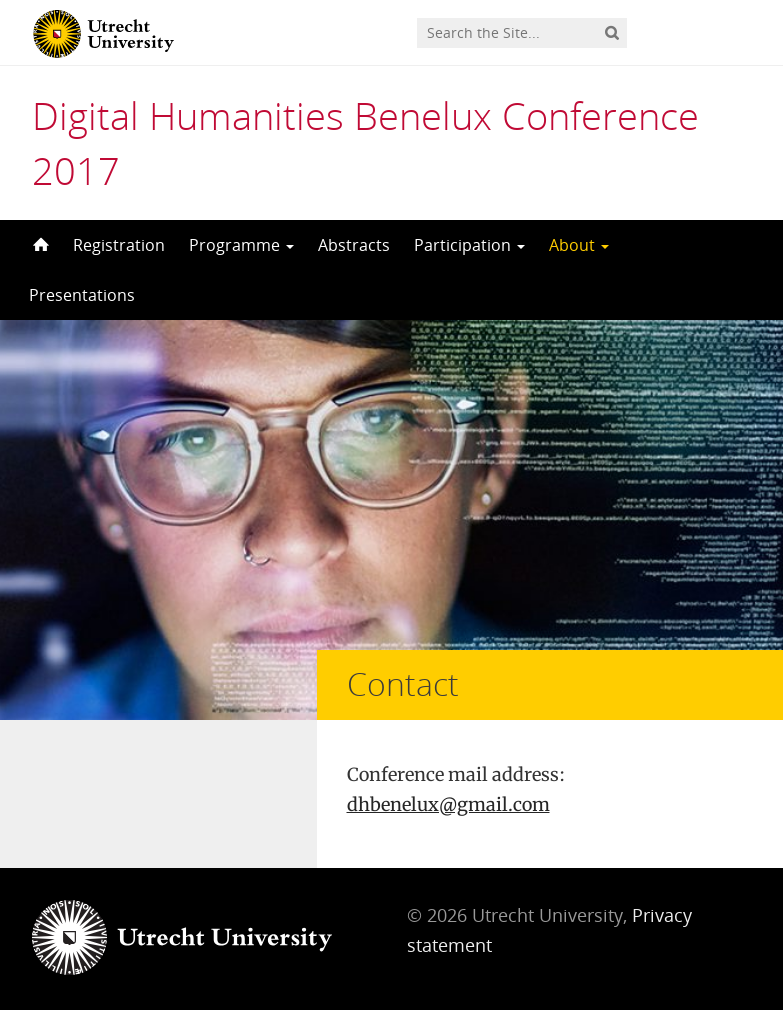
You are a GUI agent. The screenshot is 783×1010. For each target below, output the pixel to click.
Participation (469, 245)
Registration (119, 245)
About (579, 245)
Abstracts (354, 245)
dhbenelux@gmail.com (448, 804)
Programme (241, 245)
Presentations (82, 295)
